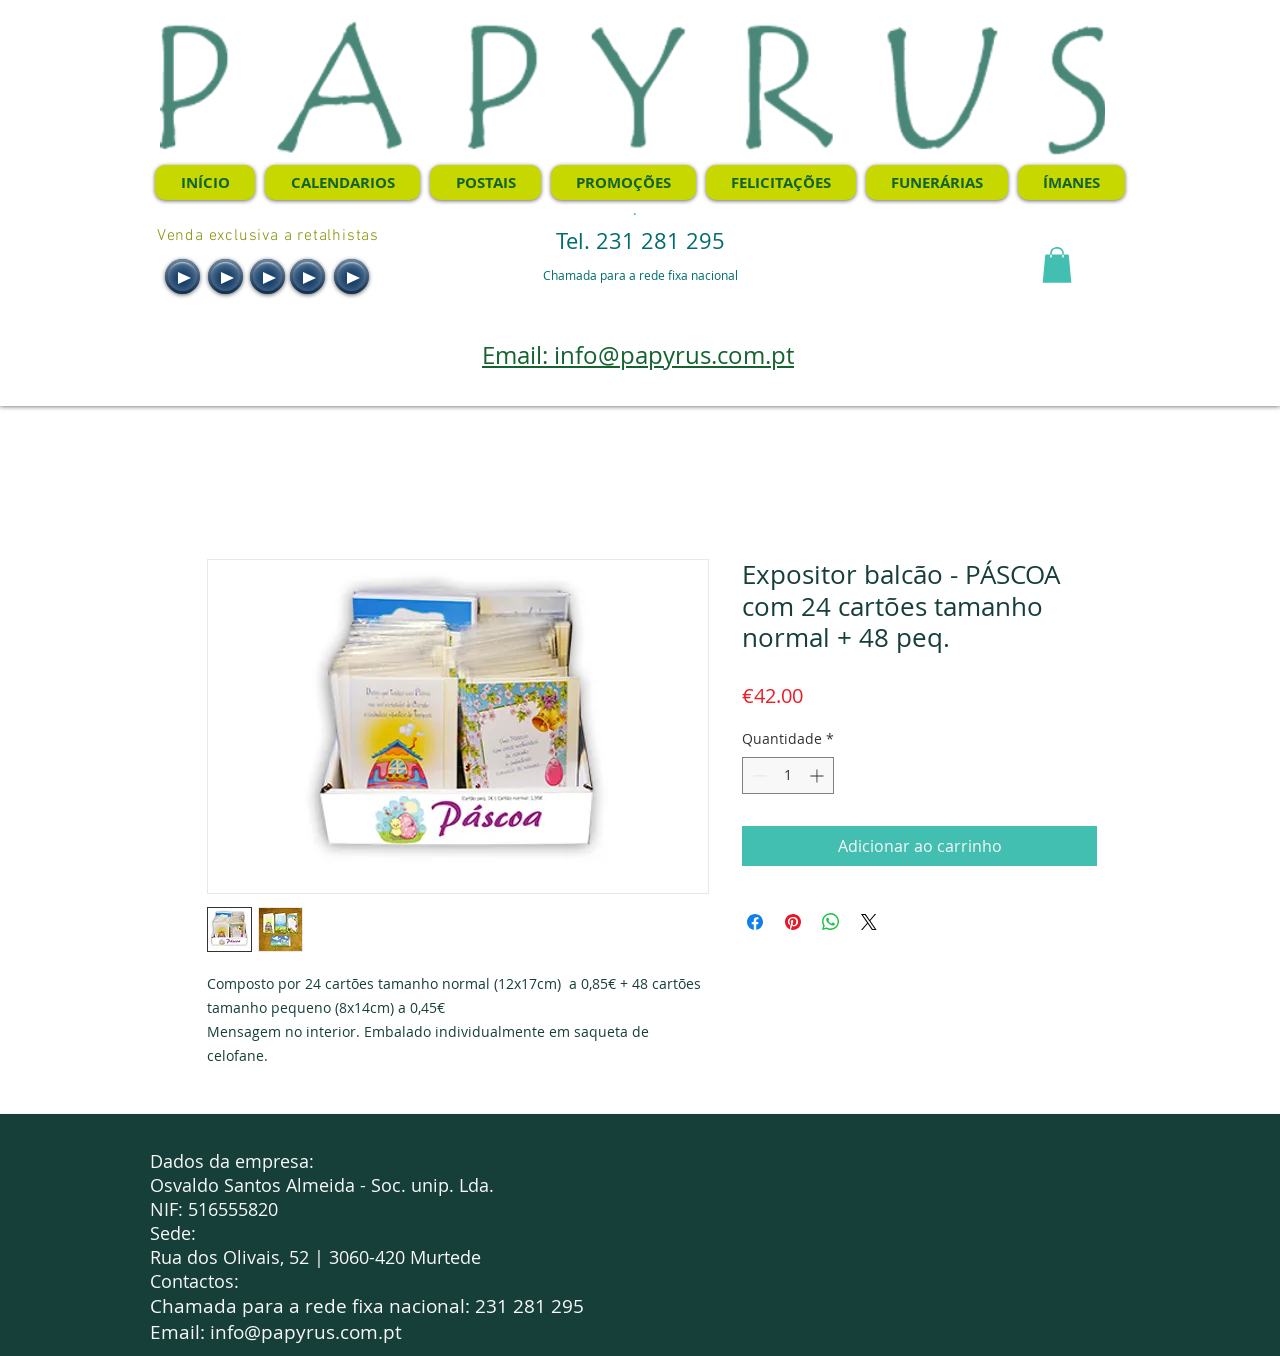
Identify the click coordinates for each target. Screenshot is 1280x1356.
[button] (1057, 265)
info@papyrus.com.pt (306, 1332)
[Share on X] (869, 922)
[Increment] (818, 775)
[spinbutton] (788, 775)
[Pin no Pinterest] (793, 922)
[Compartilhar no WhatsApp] (831, 922)
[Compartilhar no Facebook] (755, 922)
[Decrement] (757, 775)
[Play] (182, 276)
